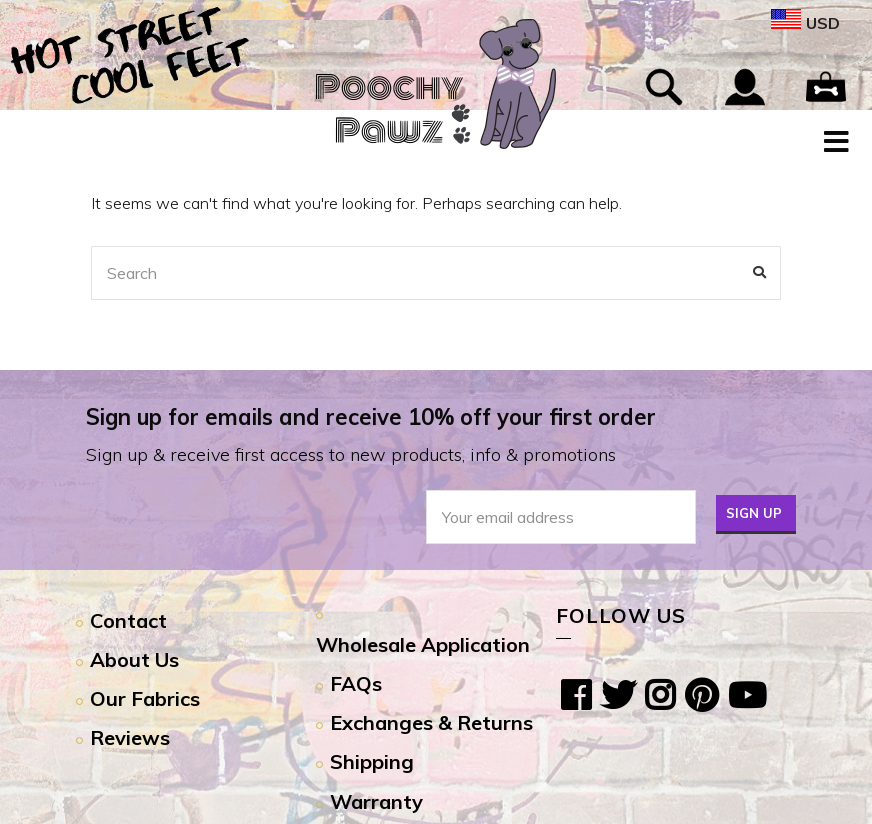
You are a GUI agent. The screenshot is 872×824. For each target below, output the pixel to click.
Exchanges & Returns (431, 722)
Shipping (372, 761)
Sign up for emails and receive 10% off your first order (371, 417)
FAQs (356, 683)
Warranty (376, 801)
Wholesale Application (423, 644)
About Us (134, 659)
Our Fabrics (145, 698)
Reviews (130, 737)
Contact (128, 620)
